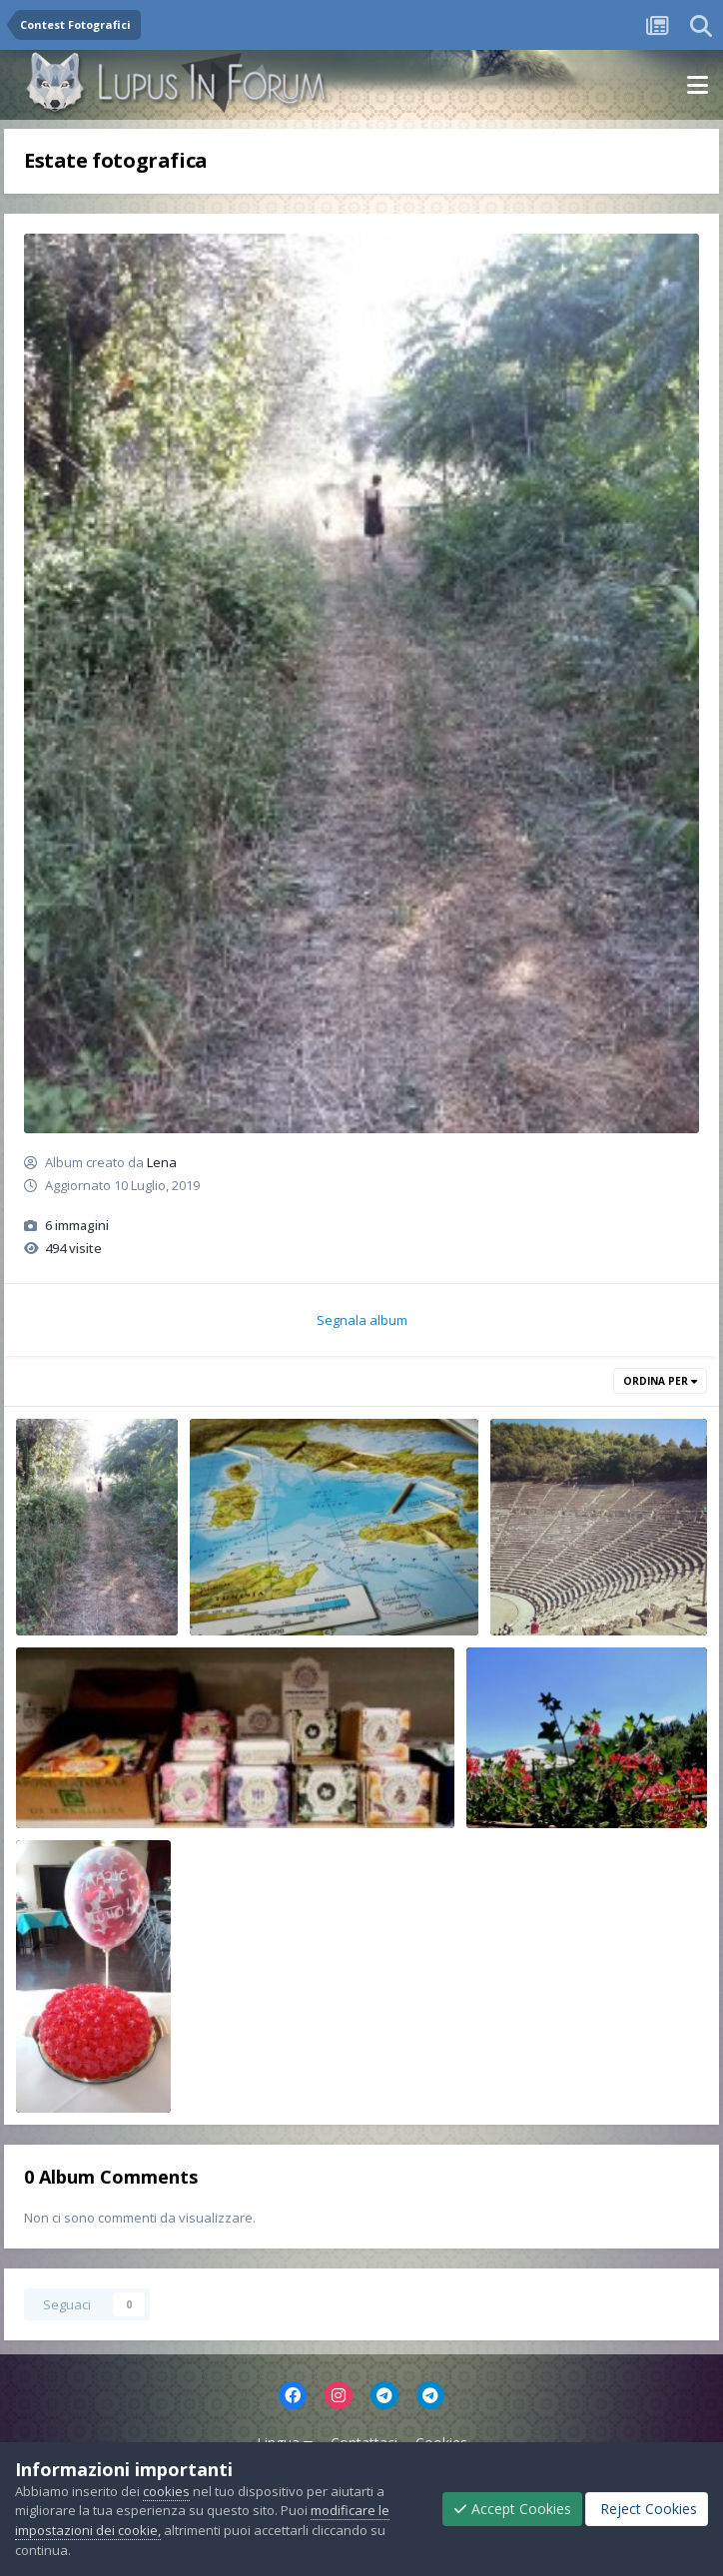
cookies (166, 2491)
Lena (162, 1162)
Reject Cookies (646, 2508)
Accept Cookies (512, 2508)
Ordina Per (660, 1381)
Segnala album (362, 1320)
